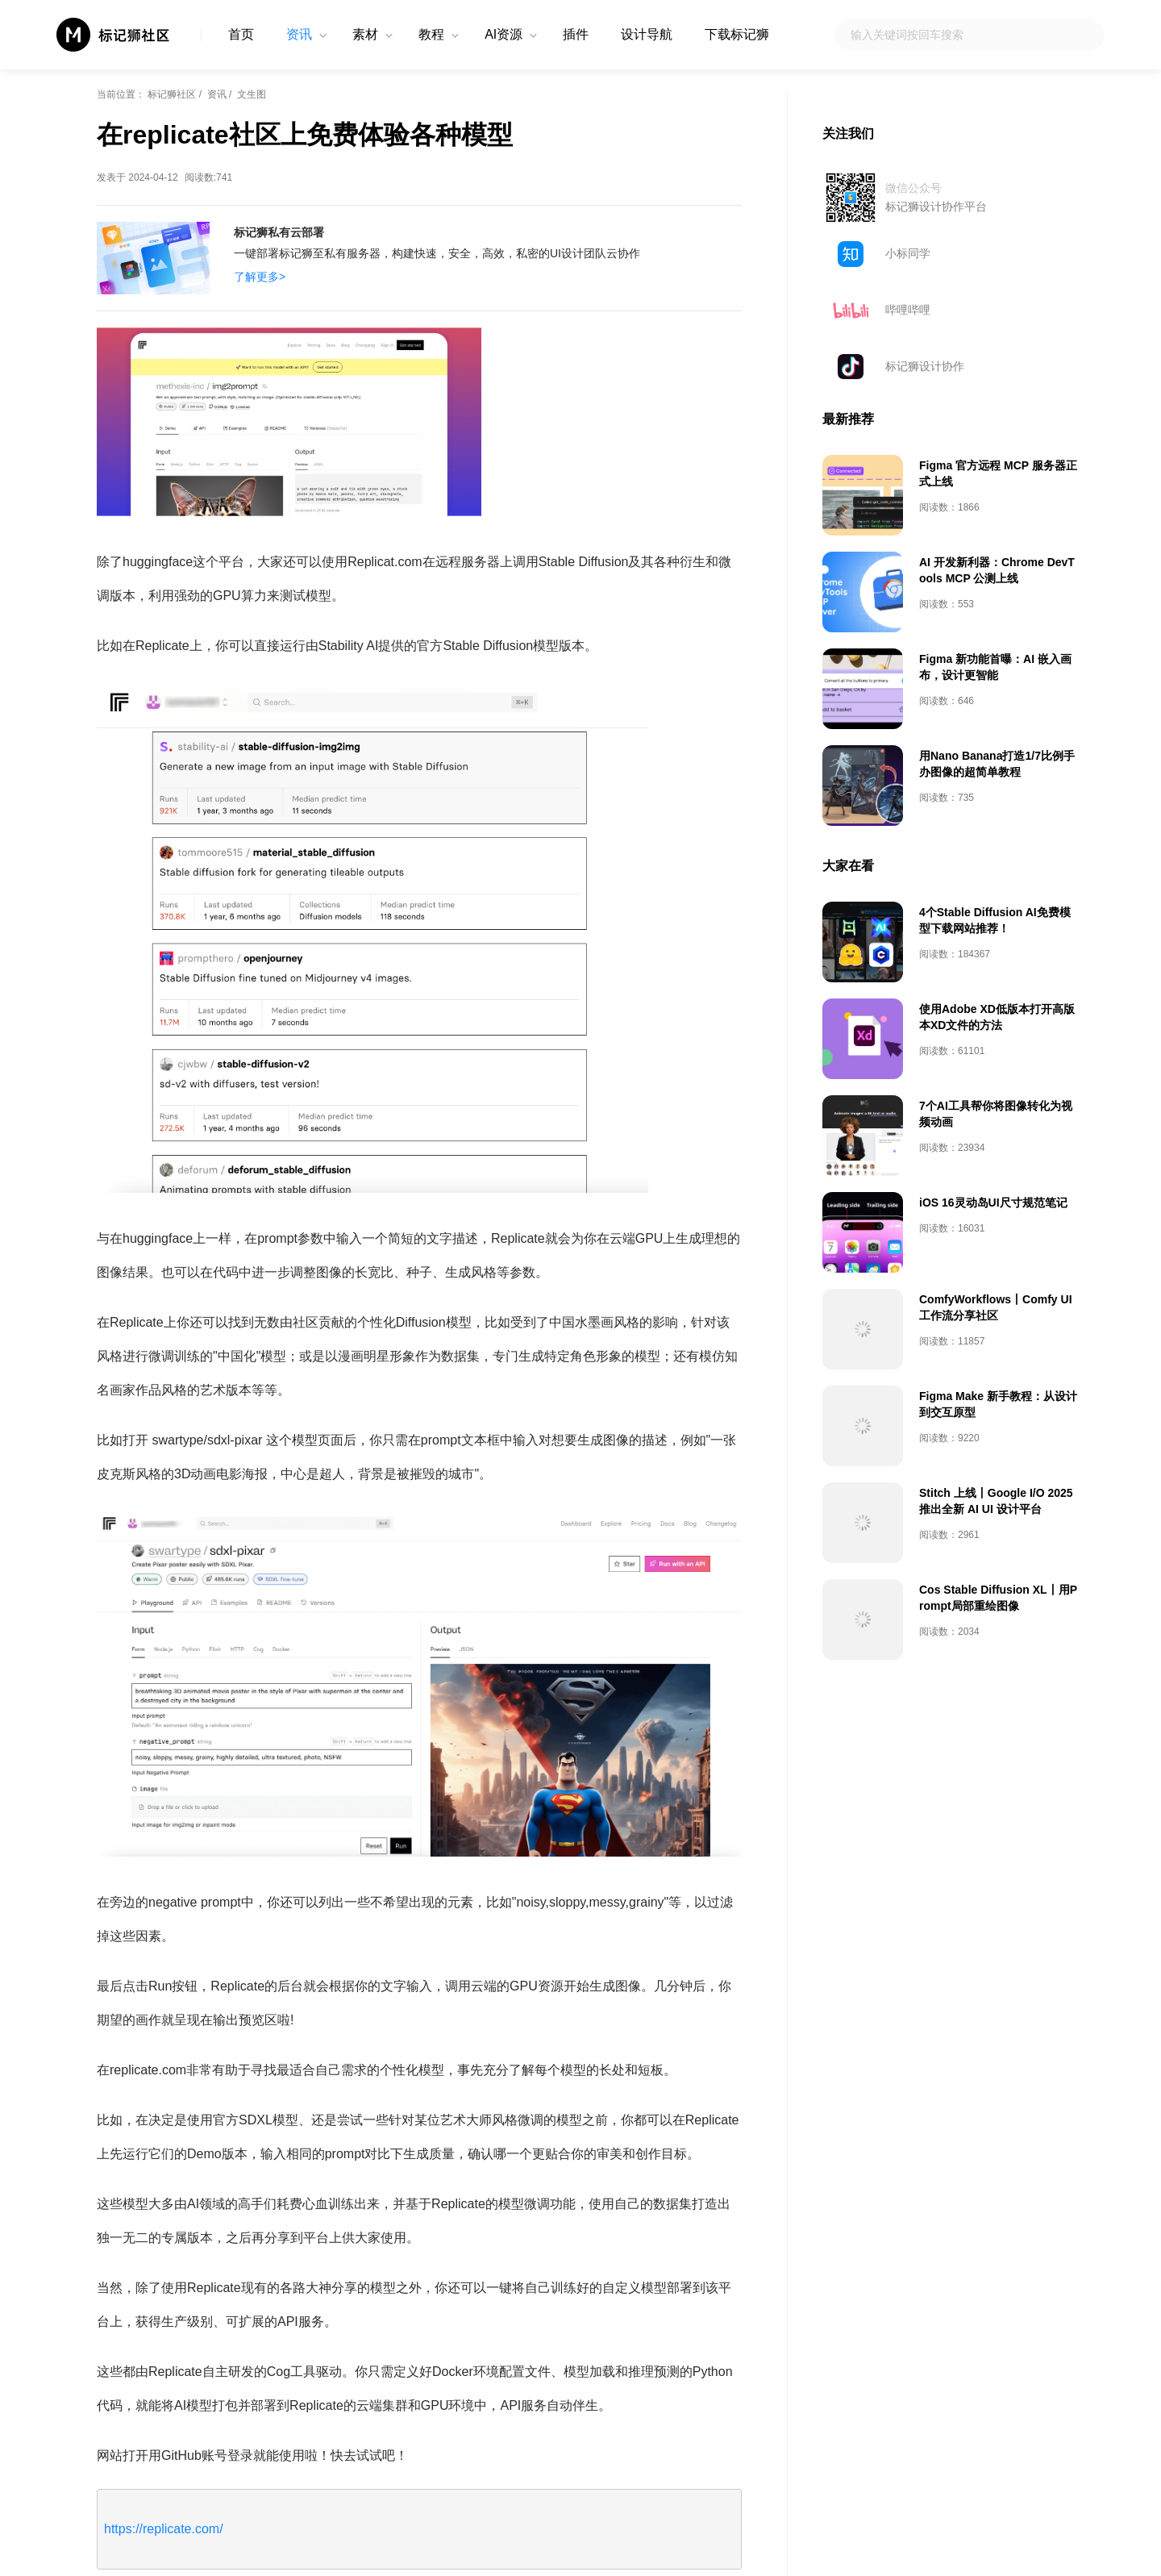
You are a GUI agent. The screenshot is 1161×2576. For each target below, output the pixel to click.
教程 (431, 34)
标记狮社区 (172, 94)
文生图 (251, 94)
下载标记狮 (737, 34)
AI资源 (503, 34)
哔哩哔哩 (907, 309)
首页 (241, 34)
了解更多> (259, 276)
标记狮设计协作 (924, 366)
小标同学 (907, 253)
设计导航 (646, 34)
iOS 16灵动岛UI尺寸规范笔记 (993, 1202)
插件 (576, 34)
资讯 (299, 34)
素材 (365, 34)
